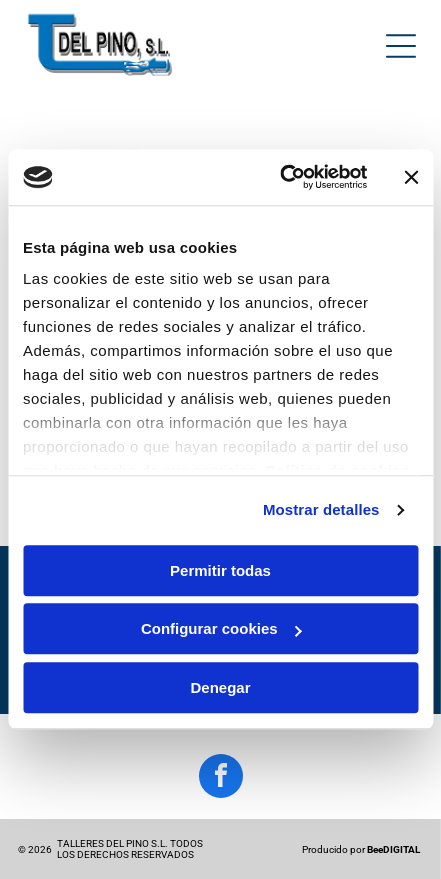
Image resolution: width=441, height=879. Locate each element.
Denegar (220, 687)
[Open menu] (401, 46)
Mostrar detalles (321, 510)
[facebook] (221, 778)
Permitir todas (220, 570)
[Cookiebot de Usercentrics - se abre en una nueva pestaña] (280, 178)
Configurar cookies (221, 629)
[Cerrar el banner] (411, 177)
